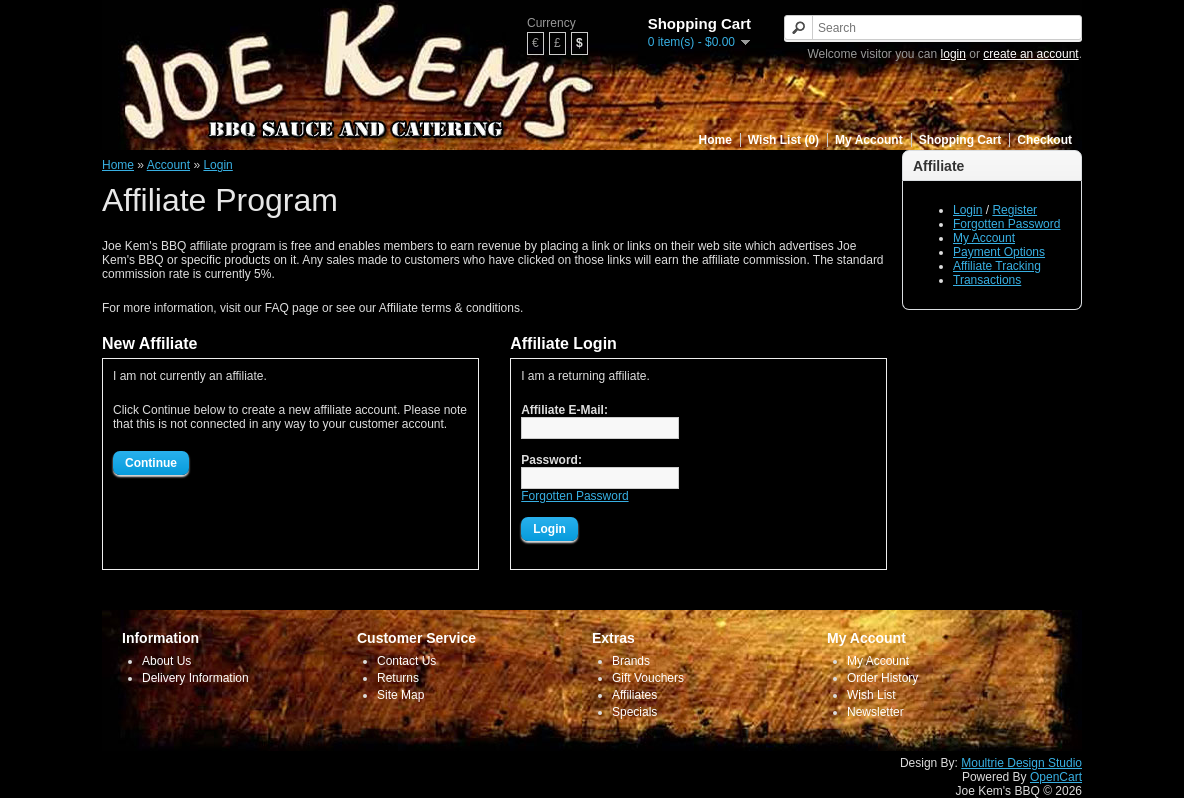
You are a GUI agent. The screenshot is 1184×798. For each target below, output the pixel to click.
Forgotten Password (1006, 224)
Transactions (987, 280)
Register (1014, 210)
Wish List (871, 695)
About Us (166, 661)
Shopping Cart (960, 140)
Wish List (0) (783, 140)
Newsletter (875, 712)
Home (715, 140)
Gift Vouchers (648, 678)
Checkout (1044, 140)
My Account (869, 140)
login (953, 54)
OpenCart (1056, 777)
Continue (151, 463)
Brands (631, 661)
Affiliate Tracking (997, 266)
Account (168, 165)
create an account (1030, 54)
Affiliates (634, 695)
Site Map (400, 695)
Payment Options (999, 252)
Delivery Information (195, 678)
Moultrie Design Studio (1021, 763)
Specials (634, 712)
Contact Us (406, 661)
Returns (398, 678)
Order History (882, 678)
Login (967, 210)
